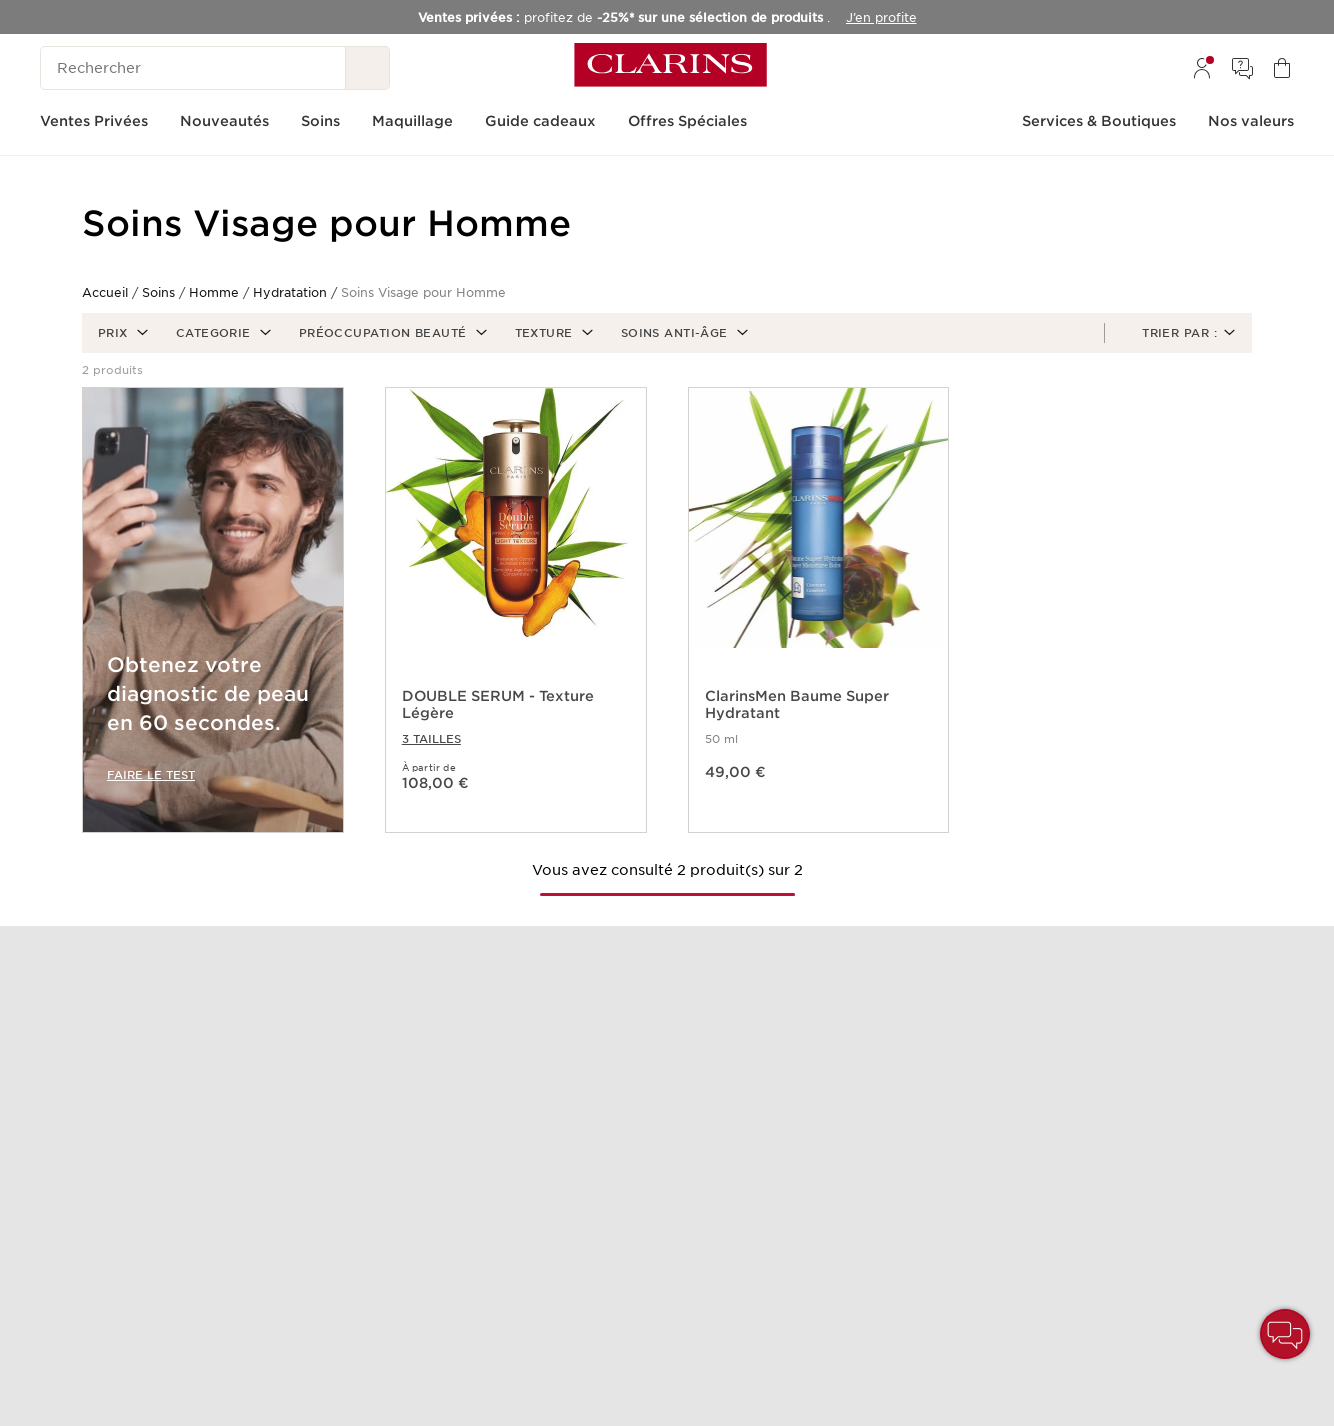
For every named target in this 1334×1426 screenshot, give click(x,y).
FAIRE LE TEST (151, 775)
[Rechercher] (193, 68)
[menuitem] (1202, 68)
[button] (121, 333)
